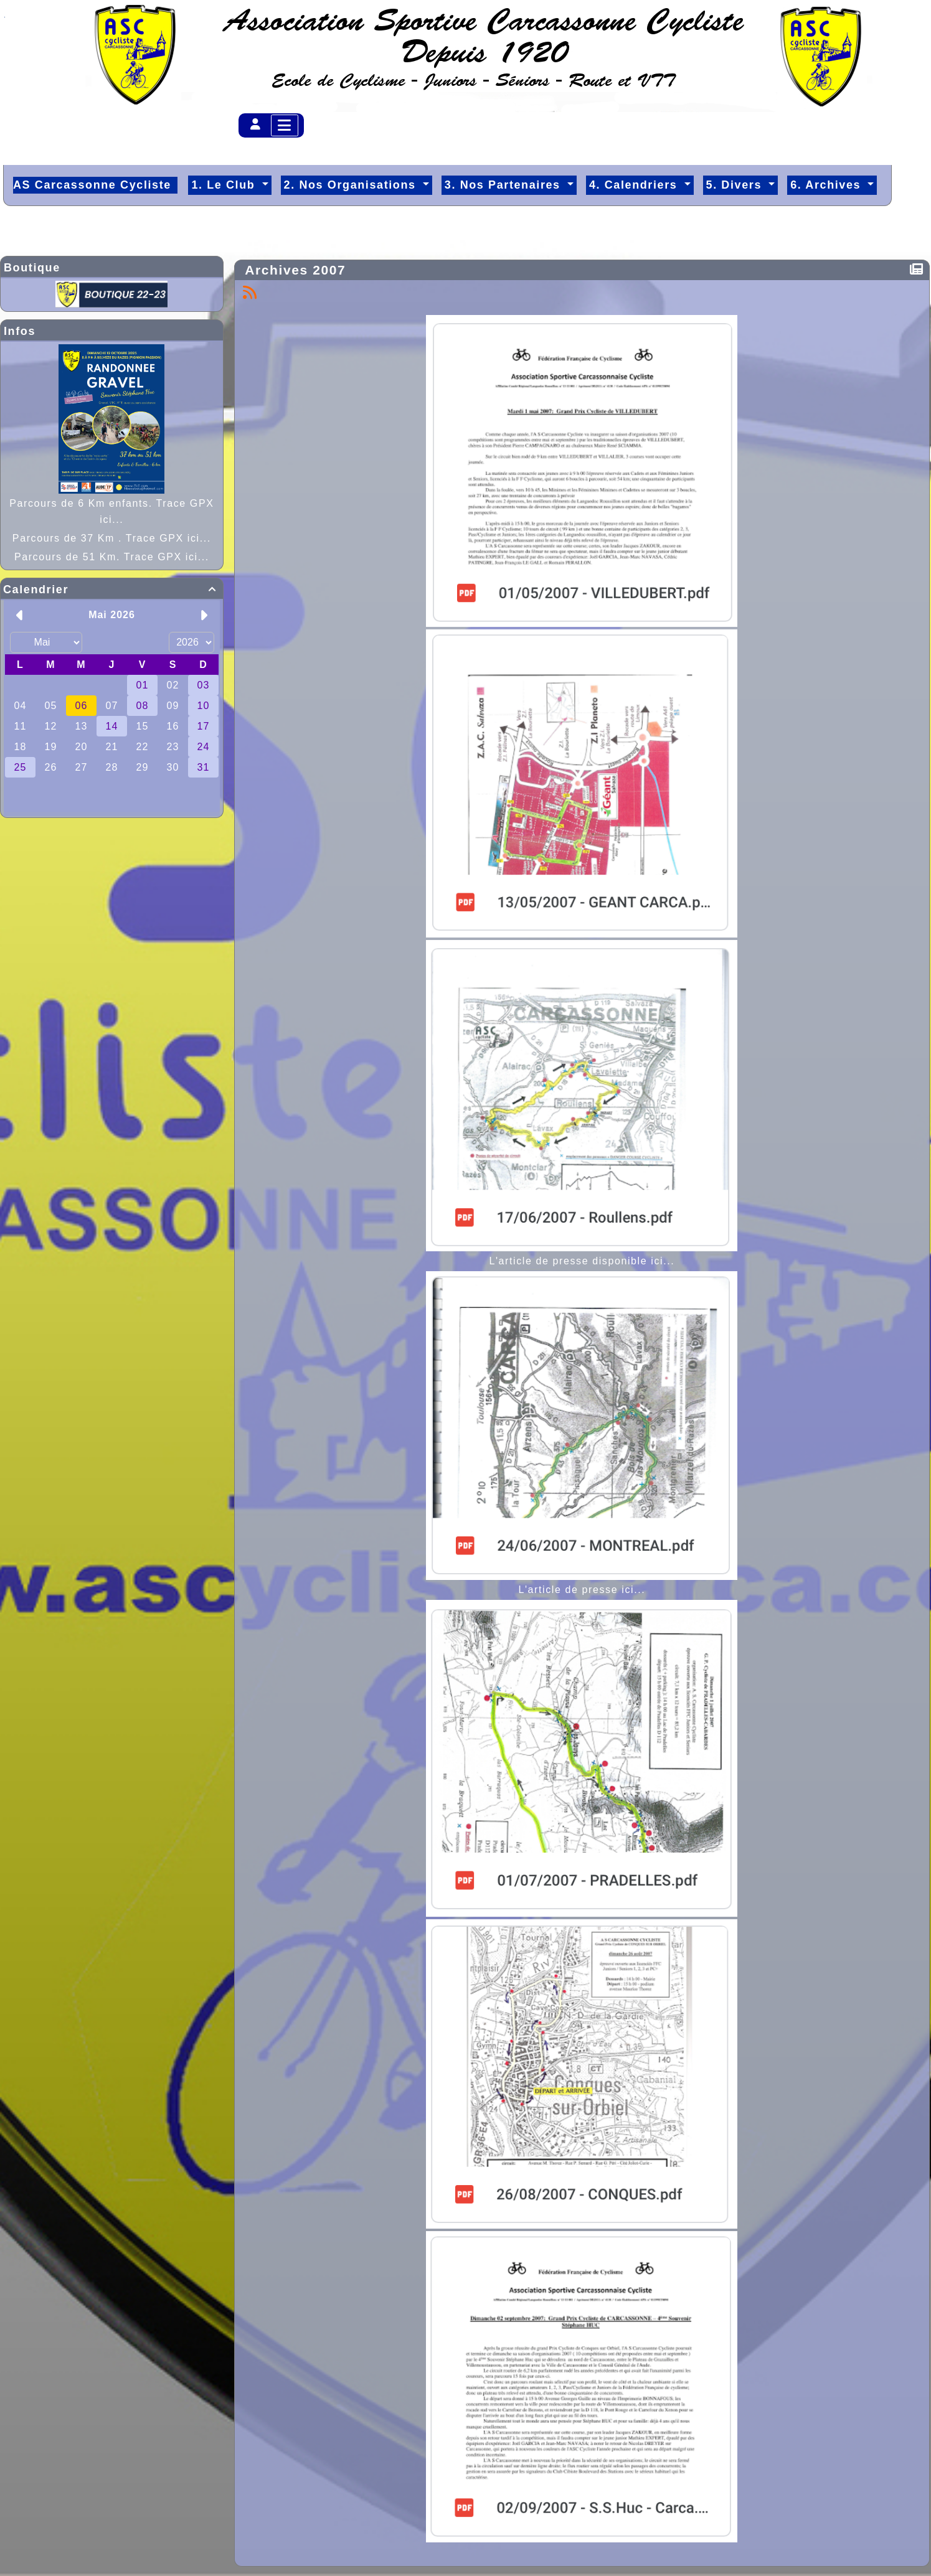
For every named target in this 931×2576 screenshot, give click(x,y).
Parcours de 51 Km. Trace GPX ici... (111, 557)
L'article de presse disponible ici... (581, 1261)
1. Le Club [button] (225, 185)
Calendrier (111, 589)
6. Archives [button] (827, 185)
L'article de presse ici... (581, 1589)
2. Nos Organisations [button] (352, 185)
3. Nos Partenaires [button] (504, 185)
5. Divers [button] (736, 185)
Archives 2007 (298, 270)
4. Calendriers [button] (635, 185)
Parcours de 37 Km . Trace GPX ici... (111, 538)
